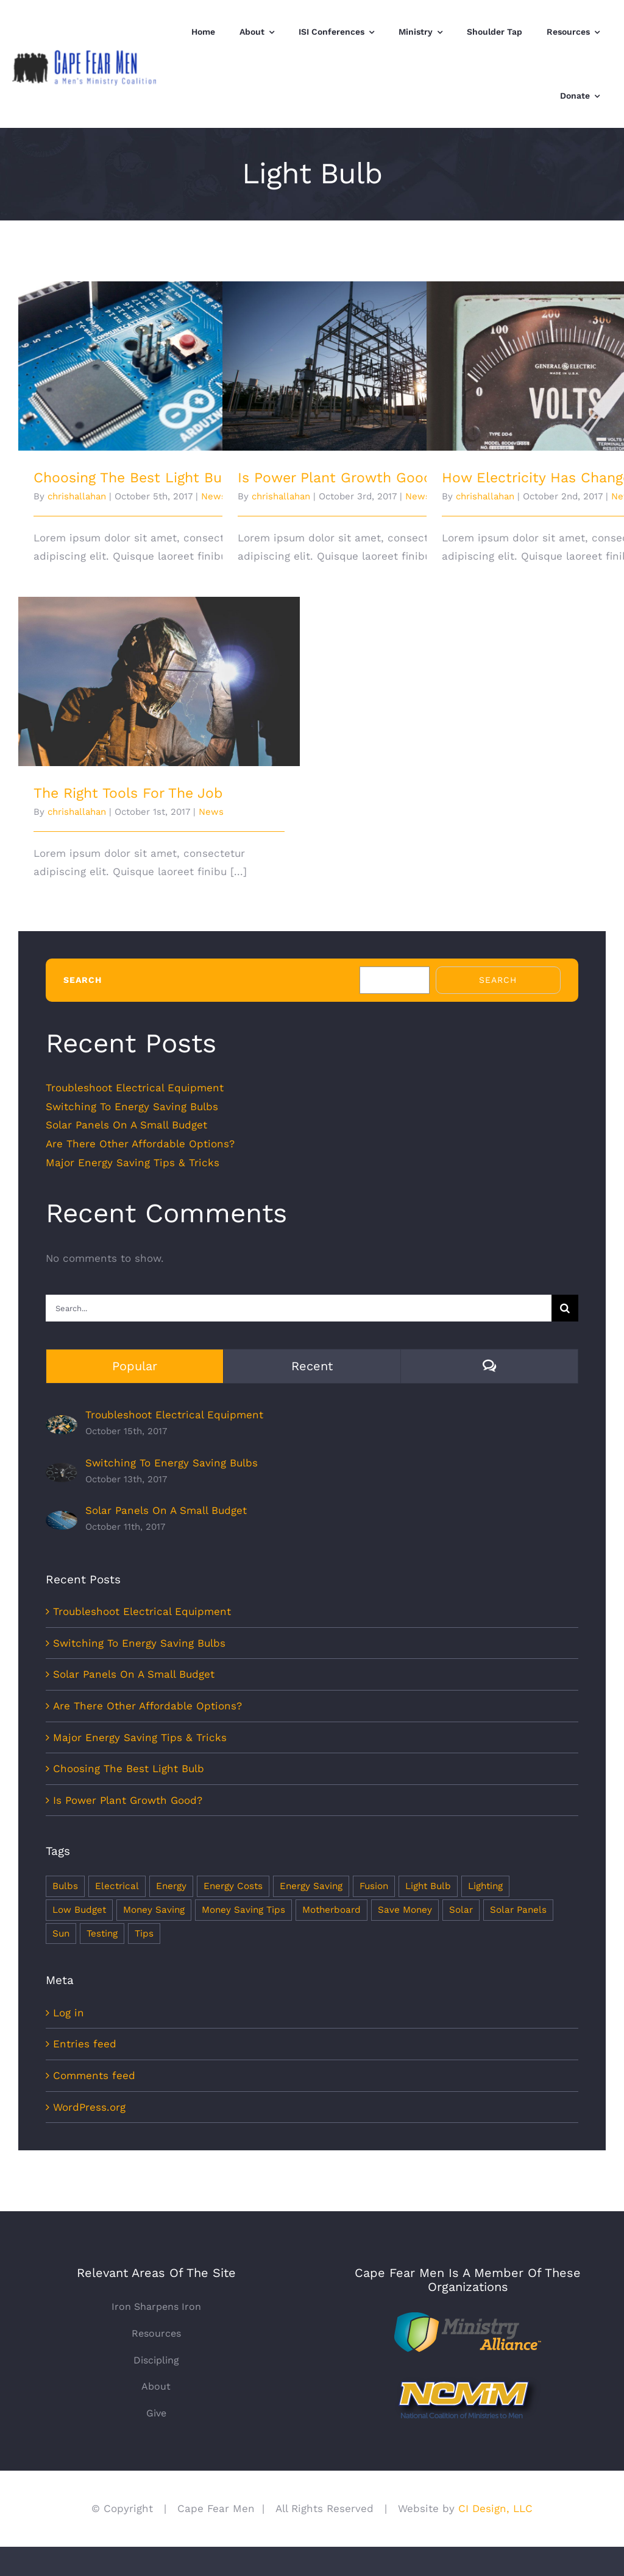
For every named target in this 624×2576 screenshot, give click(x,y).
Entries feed (84, 2044)
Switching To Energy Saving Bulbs (132, 1106)
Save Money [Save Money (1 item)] (405, 1909)
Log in (68, 2013)
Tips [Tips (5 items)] (144, 1933)
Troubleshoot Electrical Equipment (135, 1088)
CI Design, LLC (494, 2508)
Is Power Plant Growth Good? (338, 478)
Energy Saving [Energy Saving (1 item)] (311, 1886)
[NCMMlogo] (467, 2381)
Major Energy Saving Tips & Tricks (132, 1162)
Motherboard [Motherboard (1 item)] (331, 1909)
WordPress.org (89, 2107)
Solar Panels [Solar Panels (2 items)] (518, 1909)
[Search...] (298, 1308)
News (211, 811)
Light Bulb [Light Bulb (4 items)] (428, 1886)
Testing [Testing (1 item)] (102, 1933)
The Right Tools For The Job (128, 793)
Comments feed (94, 2075)
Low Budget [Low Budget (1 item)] (79, 1909)
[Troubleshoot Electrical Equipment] (61, 1424)
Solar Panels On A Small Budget (126, 1125)
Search (82, 980)
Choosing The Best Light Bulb (134, 478)
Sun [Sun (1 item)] (60, 1933)
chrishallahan (77, 496)
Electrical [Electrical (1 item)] (117, 1886)
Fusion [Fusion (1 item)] (374, 1886)
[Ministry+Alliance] (467, 2317)
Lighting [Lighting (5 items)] (485, 1886)
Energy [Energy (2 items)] (171, 1886)
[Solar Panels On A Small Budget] (61, 1520)
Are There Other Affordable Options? (140, 1144)
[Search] (564, 1308)
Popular (134, 1366)
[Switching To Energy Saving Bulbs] (61, 1472)
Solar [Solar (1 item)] (461, 1909)
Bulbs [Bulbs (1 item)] (65, 1886)
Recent (312, 1366)
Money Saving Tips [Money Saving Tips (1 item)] (243, 1909)
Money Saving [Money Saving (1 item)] (154, 1909)
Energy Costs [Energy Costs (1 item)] (233, 1886)
